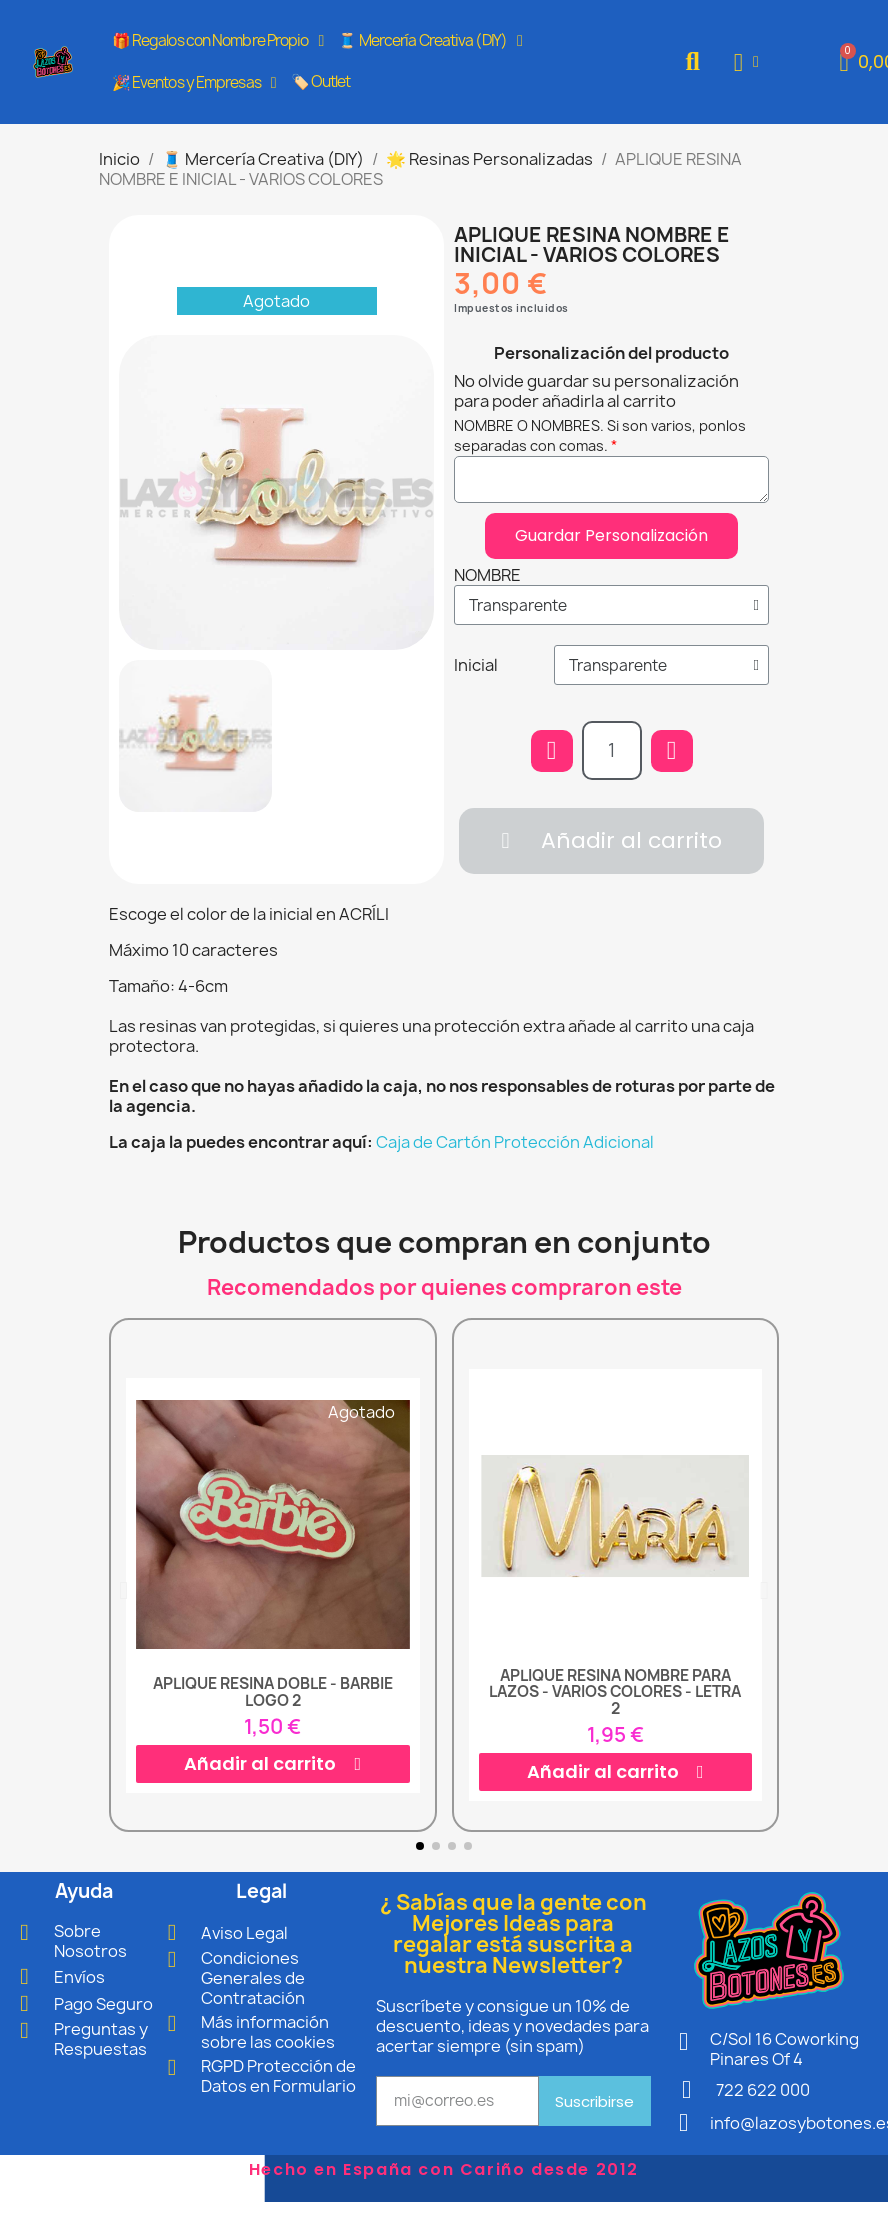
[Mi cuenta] (746, 62)
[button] (692, 62)
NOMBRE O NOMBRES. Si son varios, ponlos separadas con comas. (600, 435)
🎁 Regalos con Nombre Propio (218, 41)
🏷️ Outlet (321, 81)
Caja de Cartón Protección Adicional (515, 1142)
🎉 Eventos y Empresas (194, 83)
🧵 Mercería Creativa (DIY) (429, 41)
